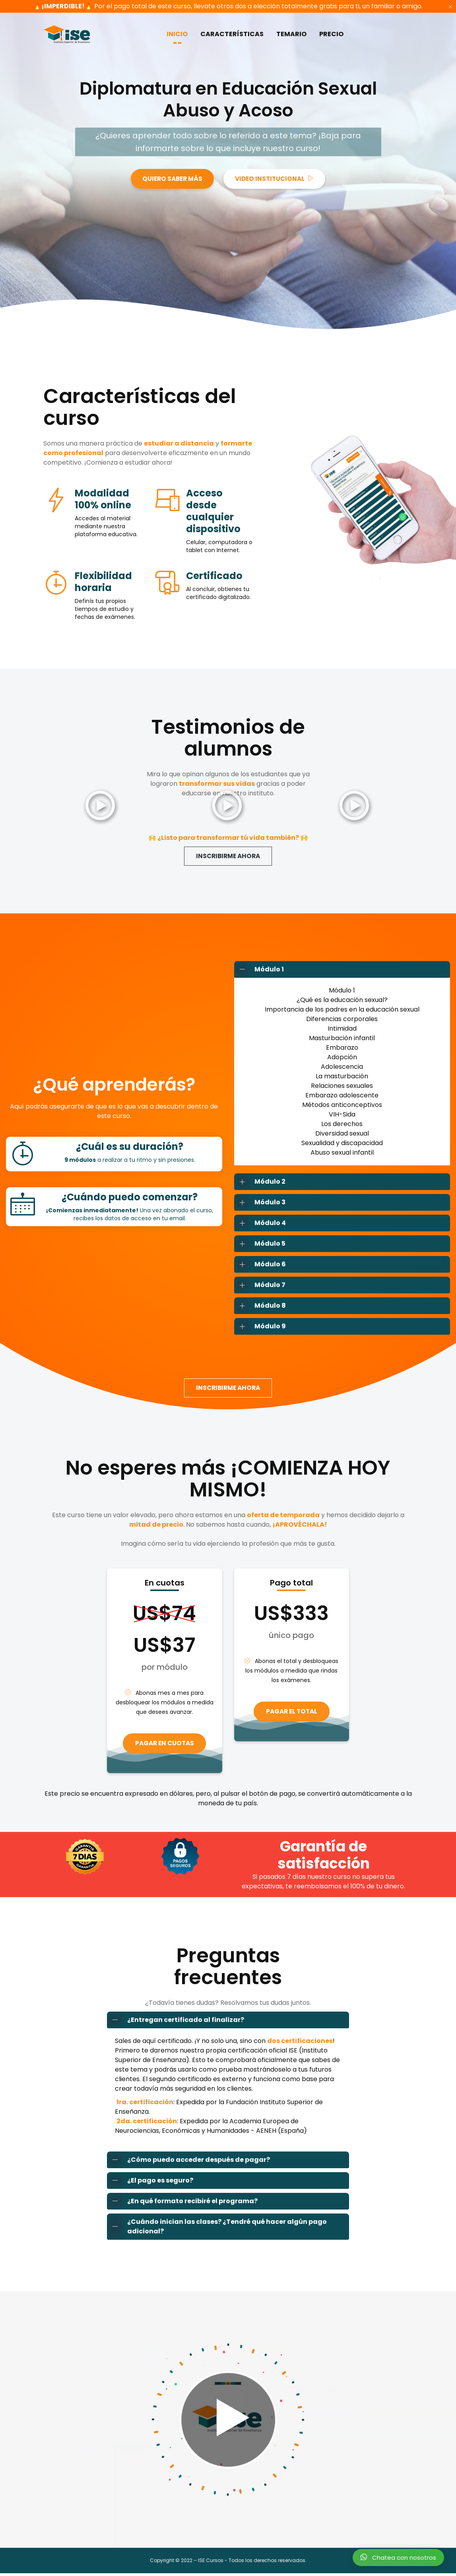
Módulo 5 (260, 1244)
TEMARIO (291, 34)
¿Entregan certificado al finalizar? (175, 2022)
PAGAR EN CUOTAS (165, 1745)
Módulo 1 (259, 970)
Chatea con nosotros (398, 2557)
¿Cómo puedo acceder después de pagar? (188, 2162)
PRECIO (331, 34)
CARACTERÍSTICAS (232, 34)
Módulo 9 (260, 1327)
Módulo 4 (260, 1224)
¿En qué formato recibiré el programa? (182, 2204)
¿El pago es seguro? (150, 2183)
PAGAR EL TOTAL (291, 1713)
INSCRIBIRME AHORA (228, 856)
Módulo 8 (260, 1306)
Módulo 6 (260, 1265)
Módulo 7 (260, 1286)
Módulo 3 (260, 1203)
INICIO (177, 34)
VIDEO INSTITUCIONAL (277, 178)
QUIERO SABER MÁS (169, 178)
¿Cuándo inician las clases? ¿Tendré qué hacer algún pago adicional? (217, 2229)
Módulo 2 (260, 1182)
